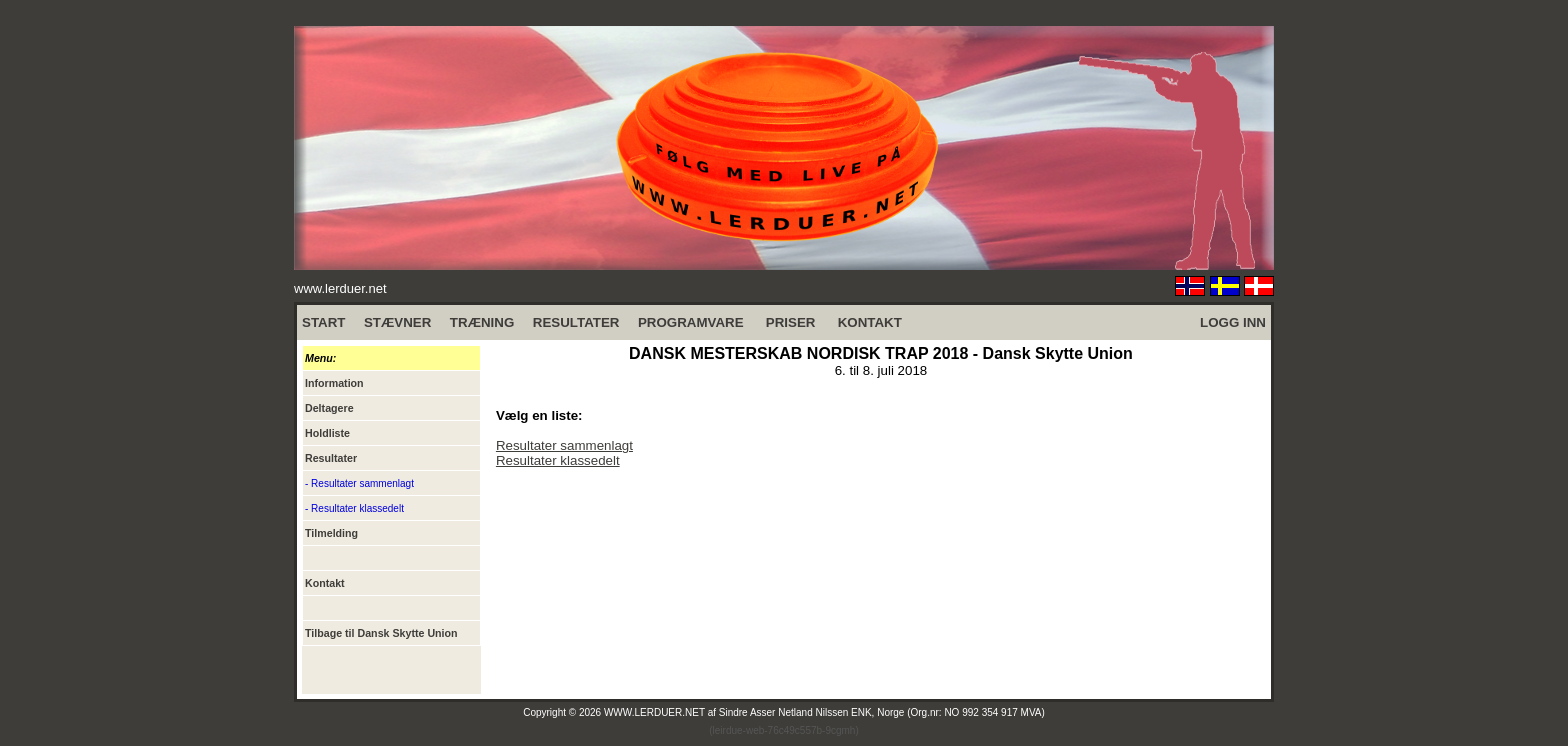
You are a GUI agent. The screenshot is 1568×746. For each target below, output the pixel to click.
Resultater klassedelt (558, 460)
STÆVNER (397, 322)
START (323, 322)
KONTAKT (870, 322)
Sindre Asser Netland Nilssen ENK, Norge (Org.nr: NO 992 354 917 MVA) (882, 712)
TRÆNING (482, 322)
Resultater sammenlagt (564, 445)
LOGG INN (1233, 322)
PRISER (791, 322)
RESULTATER (576, 322)
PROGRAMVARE (691, 322)
